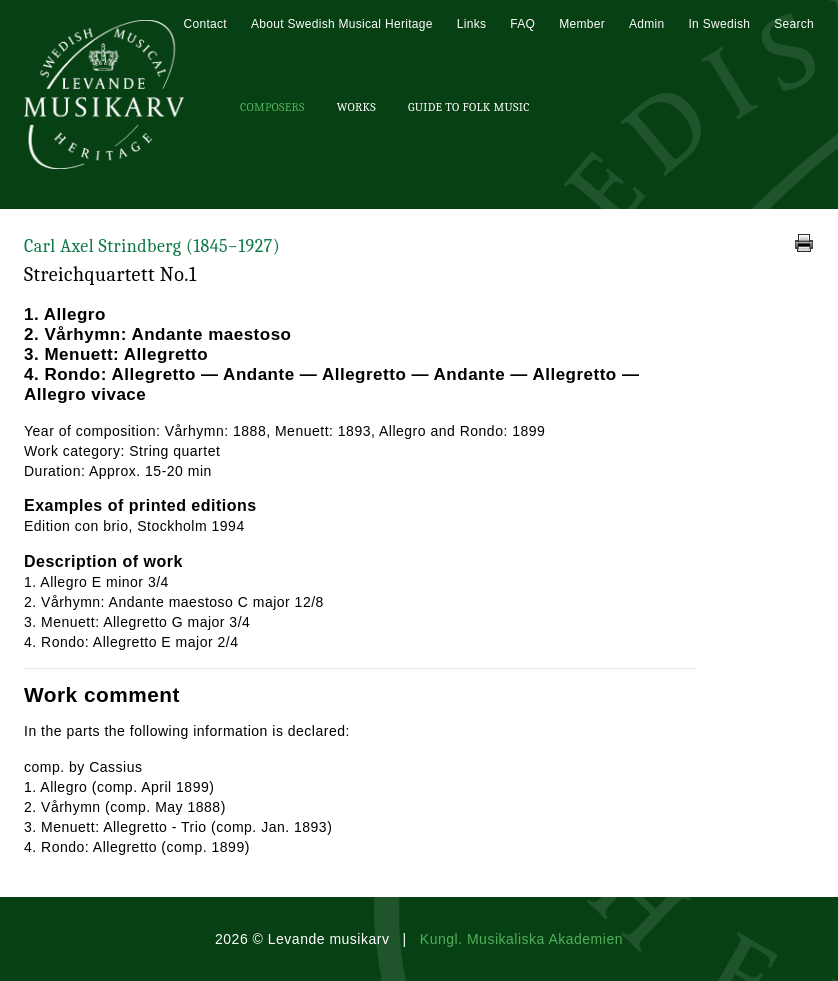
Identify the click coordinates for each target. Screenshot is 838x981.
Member (582, 24)
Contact (204, 24)
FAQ (522, 24)
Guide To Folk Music (469, 107)
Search (794, 24)
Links (472, 24)
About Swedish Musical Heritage (342, 24)
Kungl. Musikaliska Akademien (521, 939)
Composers (272, 107)
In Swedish (719, 24)
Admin (647, 24)
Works (356, 107)
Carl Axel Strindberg (152, 246)
